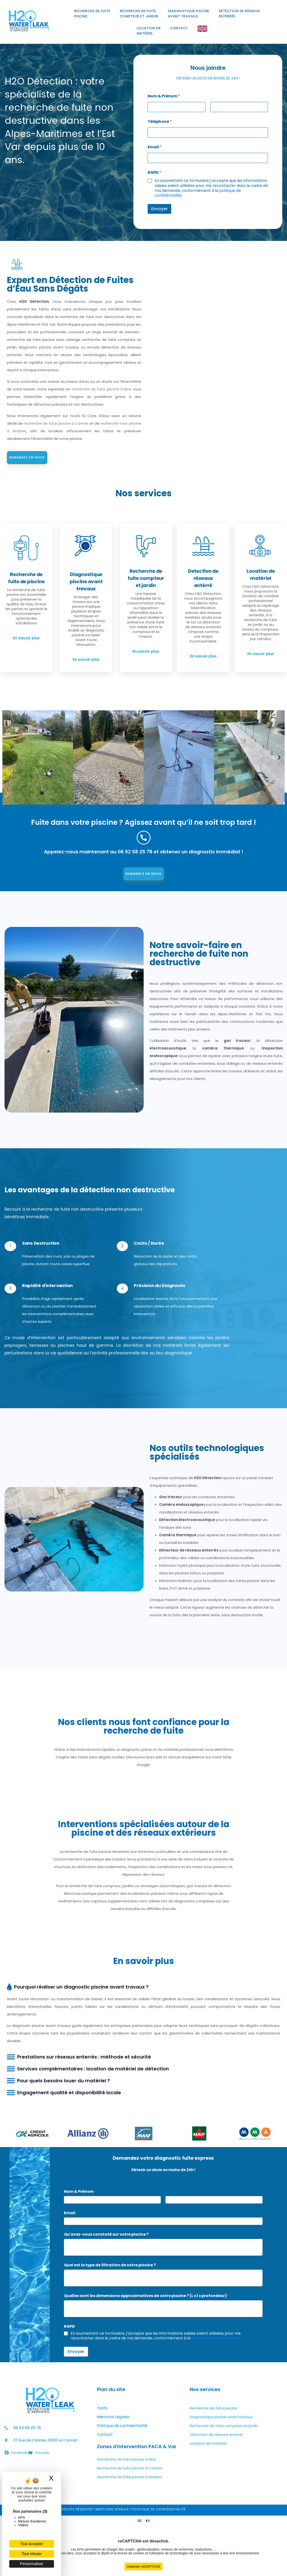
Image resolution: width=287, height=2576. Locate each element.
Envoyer (159, 209)
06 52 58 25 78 (135, 851)
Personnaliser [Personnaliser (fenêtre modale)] (31, 2564)
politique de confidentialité (216, 2338)
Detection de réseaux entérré (203, 578)
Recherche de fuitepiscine (92, 14)
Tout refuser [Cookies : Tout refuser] (32, 2554)
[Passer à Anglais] (202, 28)
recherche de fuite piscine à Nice (102, 389)
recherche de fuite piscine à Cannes (56, 423)
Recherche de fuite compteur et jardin (146, 578)
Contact (179, 28)
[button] (8, 758)
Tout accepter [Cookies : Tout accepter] (31, 2544)
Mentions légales (112, 2509)
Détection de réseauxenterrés (239, 14)
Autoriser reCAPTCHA (143, 2566)
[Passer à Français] (148, 2520)
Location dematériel (149, 31)
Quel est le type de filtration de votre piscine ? (111, 2265)
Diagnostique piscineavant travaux (188, 14)
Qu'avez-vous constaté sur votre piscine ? (107, 2234)
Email (155, 147)
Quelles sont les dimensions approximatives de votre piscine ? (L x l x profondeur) (146, 2295)
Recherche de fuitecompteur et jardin (139, 14)
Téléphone (160, 121)
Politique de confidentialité (158, 2509)
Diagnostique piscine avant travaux (86, 581)
